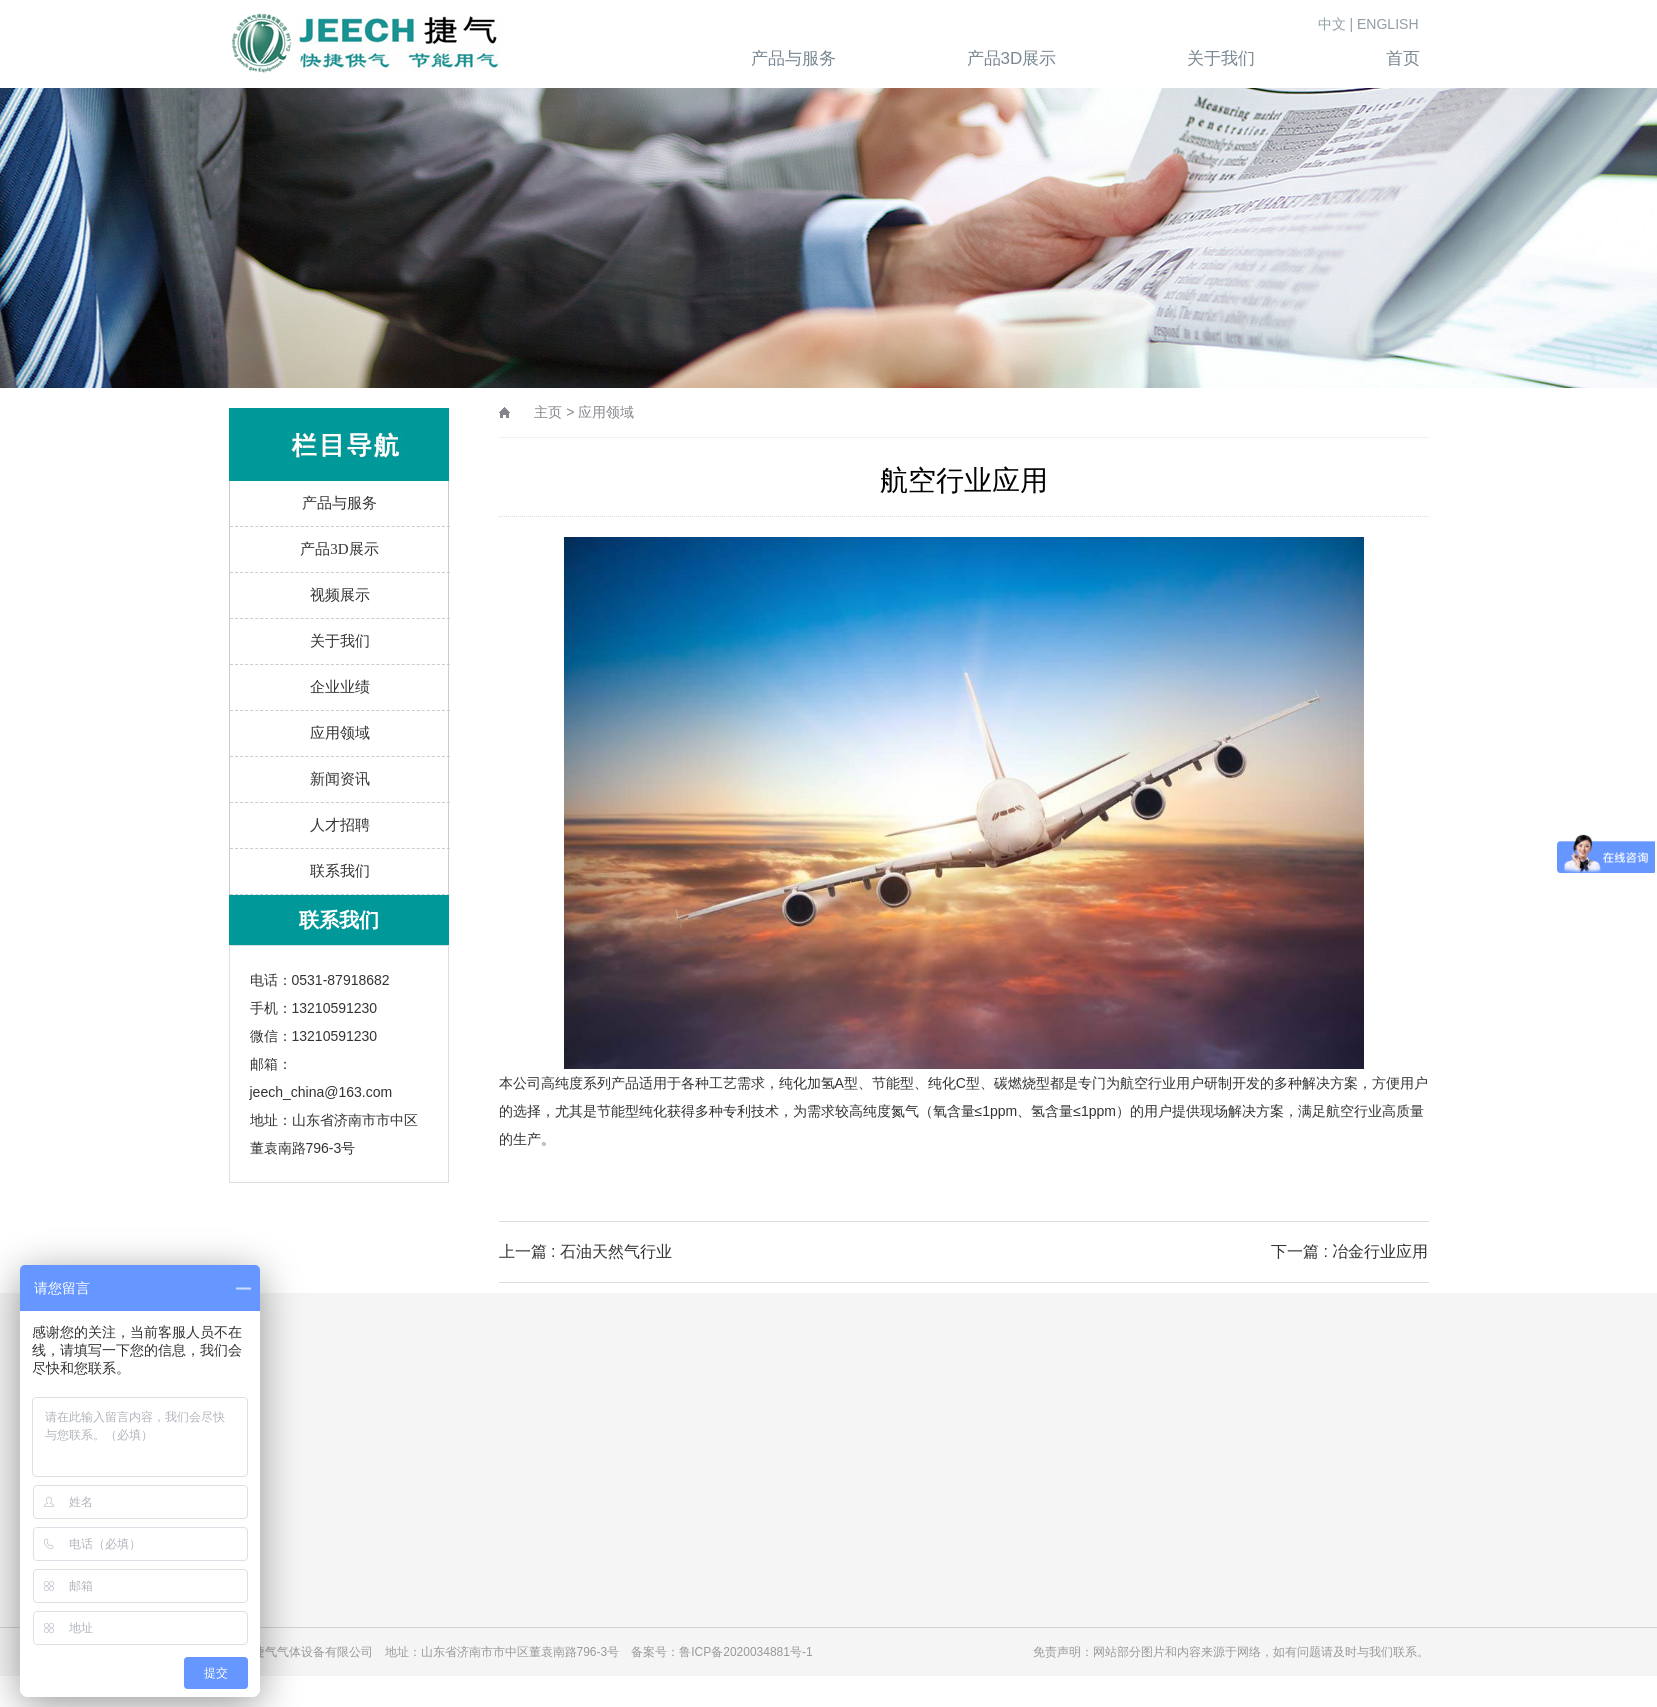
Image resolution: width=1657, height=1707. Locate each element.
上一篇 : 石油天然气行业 (585, 1251)
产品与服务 (339, 503)
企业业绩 (340, 687)
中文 (1332, 24)
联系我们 (340, 871)
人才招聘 (340, 825)
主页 (548, 412)
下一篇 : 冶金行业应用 (1349, 1251)
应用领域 (340, 733)
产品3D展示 (339, 549)
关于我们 (340, 641)
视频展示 (340, 595)
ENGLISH (1387, 24)
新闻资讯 (340, 779)
